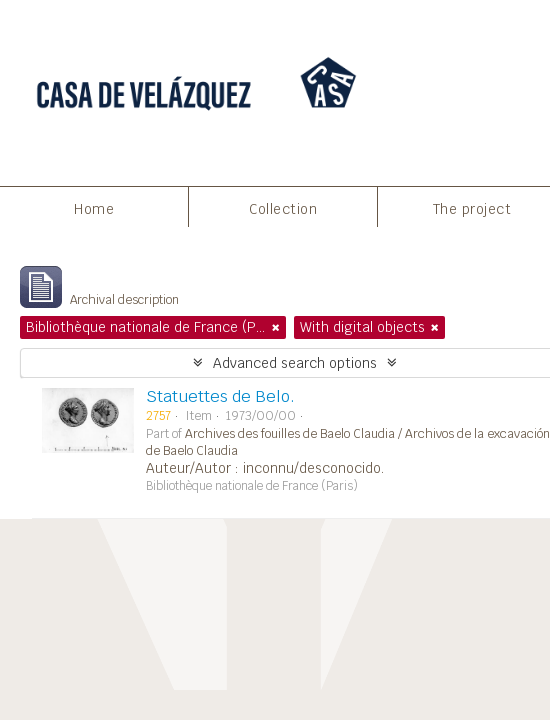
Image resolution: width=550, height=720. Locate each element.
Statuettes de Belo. (220, 396)
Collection (283, 209)
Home (94, 209)
